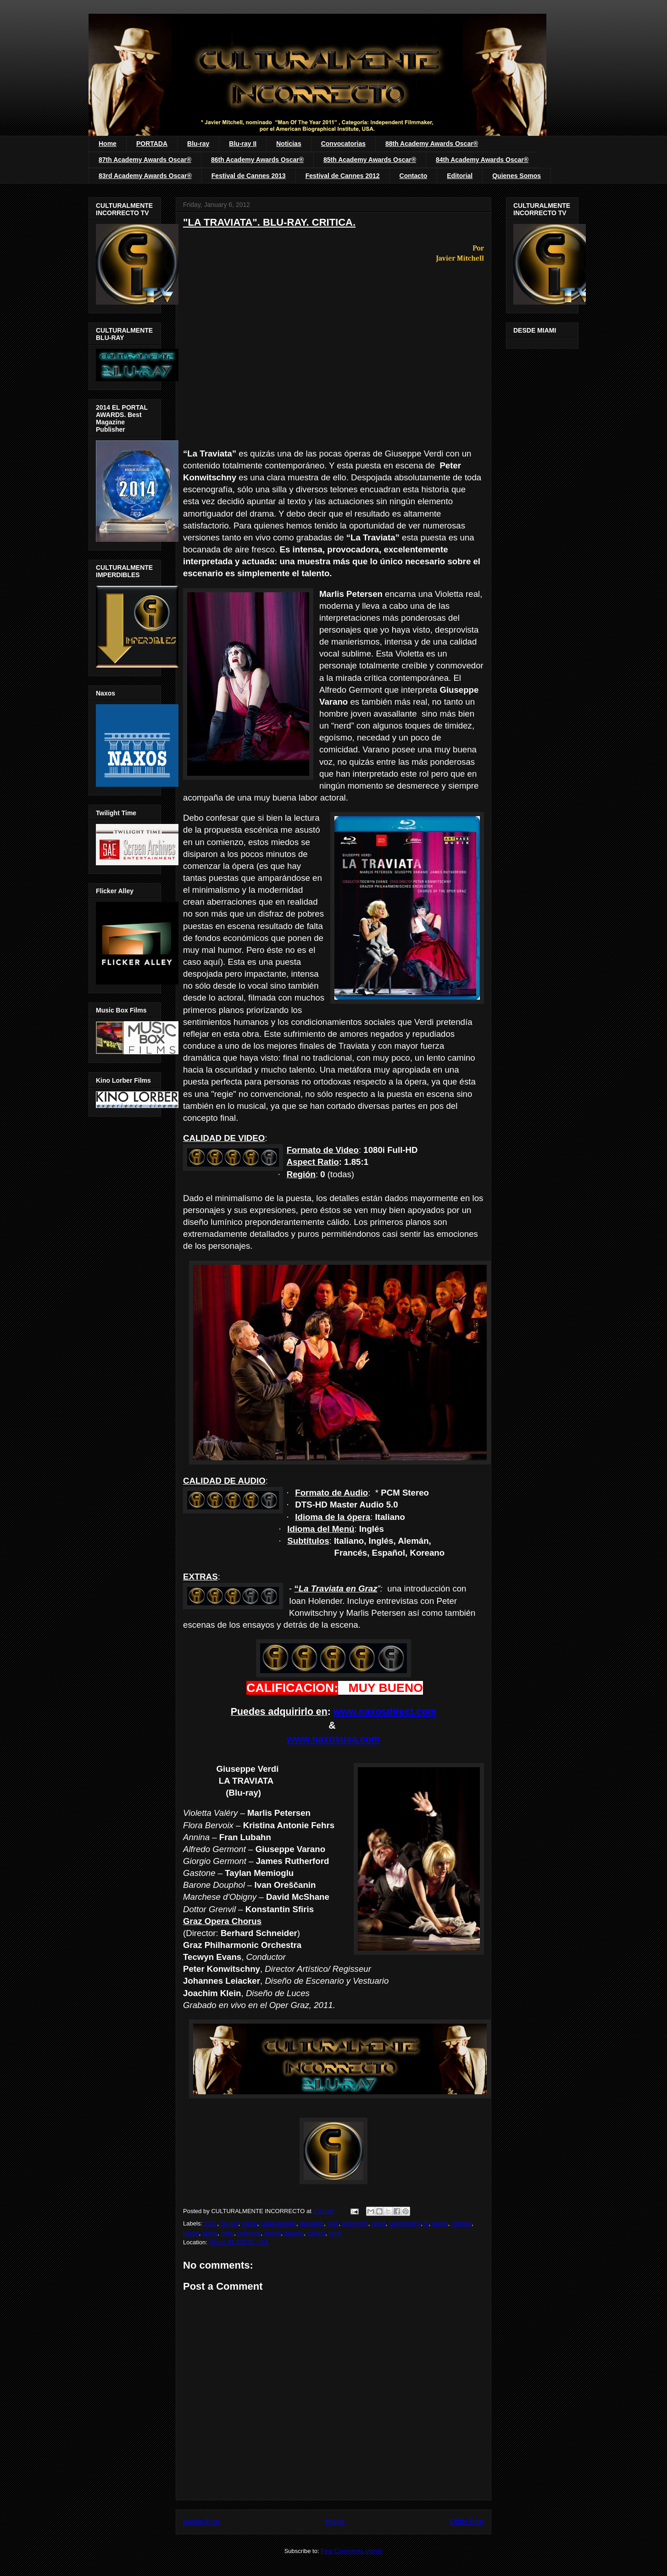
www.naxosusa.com (333, 1739)
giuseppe (312, 2223)
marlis (440, 2223)
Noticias (288, 143)
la (426, 2223)
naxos (191, 2233)
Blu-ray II (242, 143)
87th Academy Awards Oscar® (145, 159)
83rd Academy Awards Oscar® (145, 175)
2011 (210, 2223)
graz (333, 2223)
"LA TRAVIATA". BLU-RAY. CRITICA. (269, 222)
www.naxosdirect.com (385, 1711)
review (272, 2233)
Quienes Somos (516, 175)
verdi (334, 2233)
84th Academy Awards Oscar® (482, 159)
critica (249, 2223)
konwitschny (405, 2223)
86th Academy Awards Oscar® (257, 159)
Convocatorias (343, 143)
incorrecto (355, 2223)
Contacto (414, 175)
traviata (294, 2233)
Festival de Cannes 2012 (343, 175)
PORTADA (151, 143)
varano (316, 2233)
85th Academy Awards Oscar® (369, 159)
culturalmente (278, 2223)
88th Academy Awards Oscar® (431, 143)
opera (209, 2233)
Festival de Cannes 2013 (248, 175)
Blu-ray (198, 143)
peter (227, 2233)
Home (108, 143)
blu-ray (230, 2223)
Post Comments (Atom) (352, 2551)
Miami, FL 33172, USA (238, 2242)
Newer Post (201, 2522)
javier (378, 2223)
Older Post (467, 2522)
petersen (249, 2233)
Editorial (459, 175)
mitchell (461, 2223)
